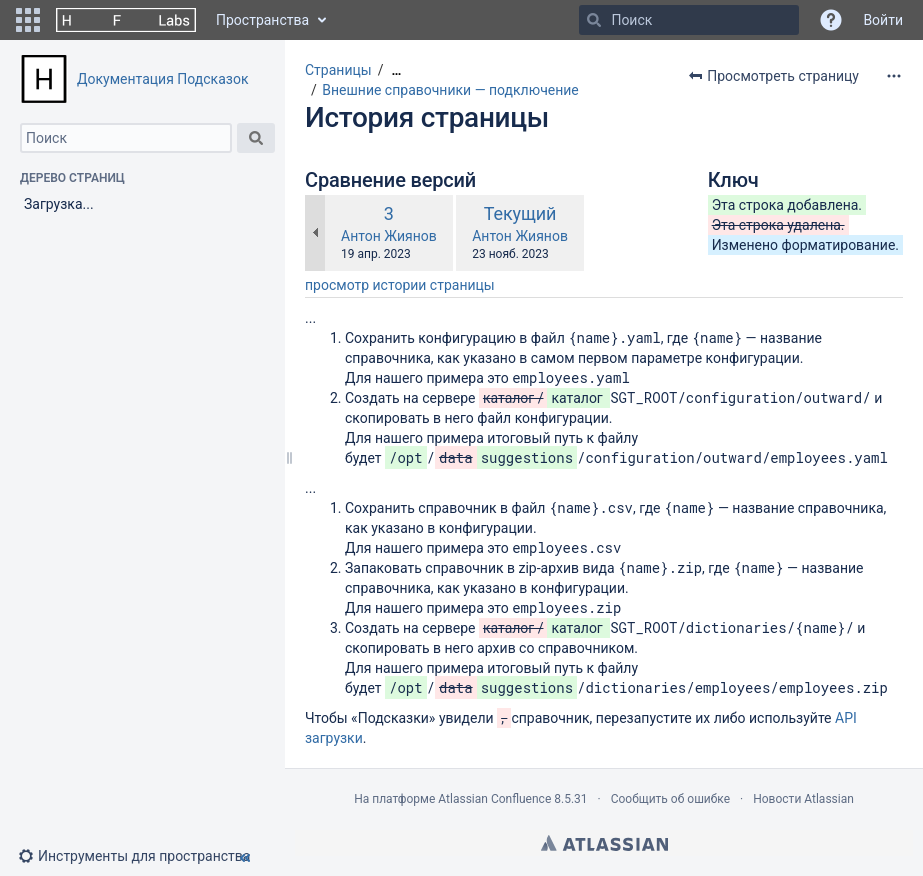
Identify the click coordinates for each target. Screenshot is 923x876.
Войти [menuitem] (883, 20)
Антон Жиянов (389, 236)
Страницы (338, 70)
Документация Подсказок (162, 79)
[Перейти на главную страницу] (126, 20)
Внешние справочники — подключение (450, 90)
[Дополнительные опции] (894, 76)
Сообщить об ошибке (670, 799)
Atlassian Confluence (494, 799)
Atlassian (604, 843)
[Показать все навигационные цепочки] (396, 70)
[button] (28, 20)
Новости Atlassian (803, 799)
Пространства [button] (262, 20)
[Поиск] (594, 20)
